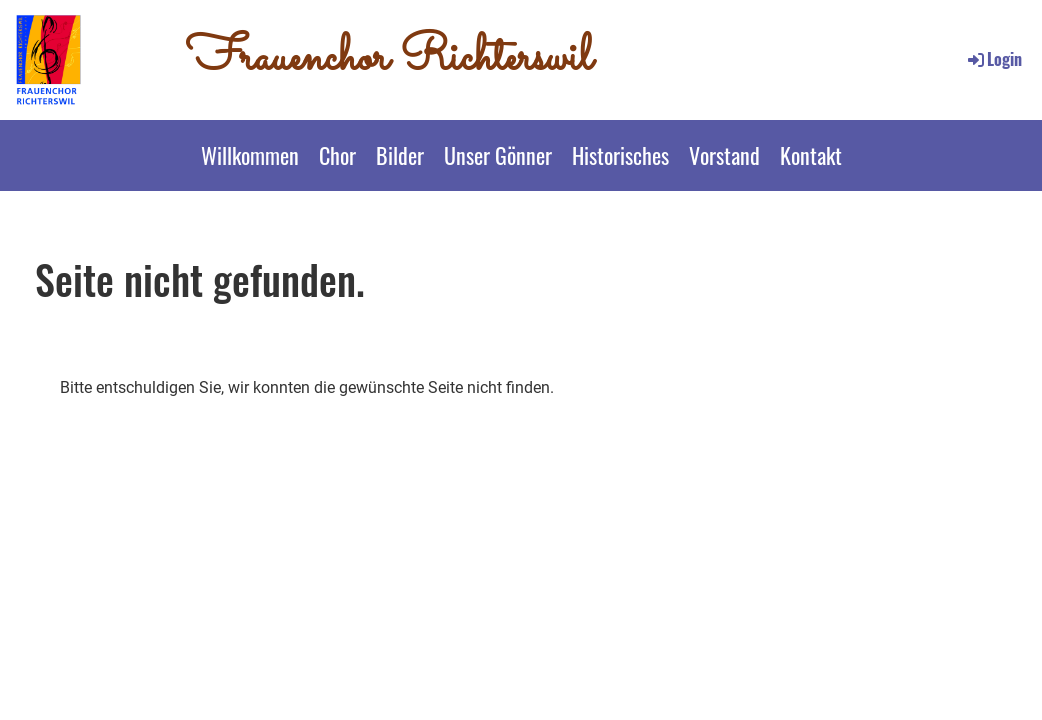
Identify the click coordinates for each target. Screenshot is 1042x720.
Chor (337, 155)
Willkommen (250, 155)
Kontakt (811, 155)
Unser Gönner (498, 155)
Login (993, 59)
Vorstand (724, 155)
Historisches (620, 155)
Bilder (400, 155)
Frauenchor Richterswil (389, 59)
